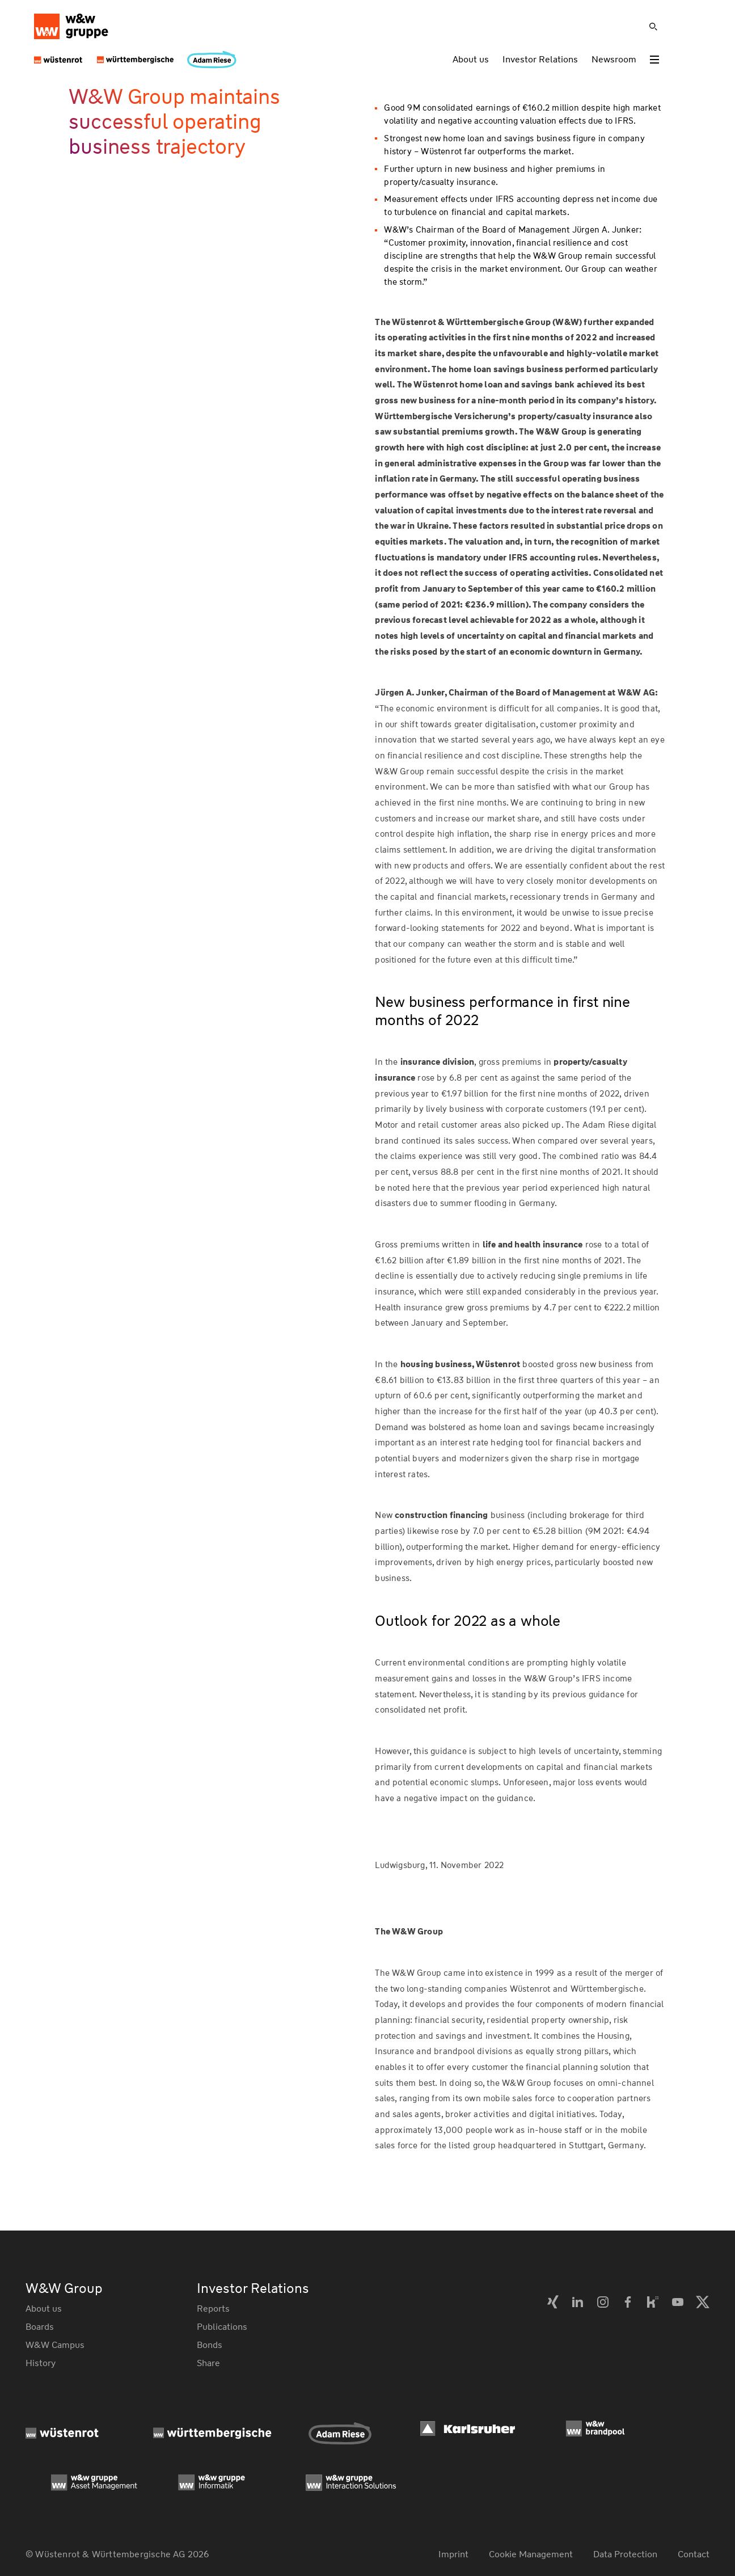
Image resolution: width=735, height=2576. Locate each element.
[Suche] (653, 26)
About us (471, 59)
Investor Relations (540, 59)
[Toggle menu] (654, 59)
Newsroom (614, 59)
